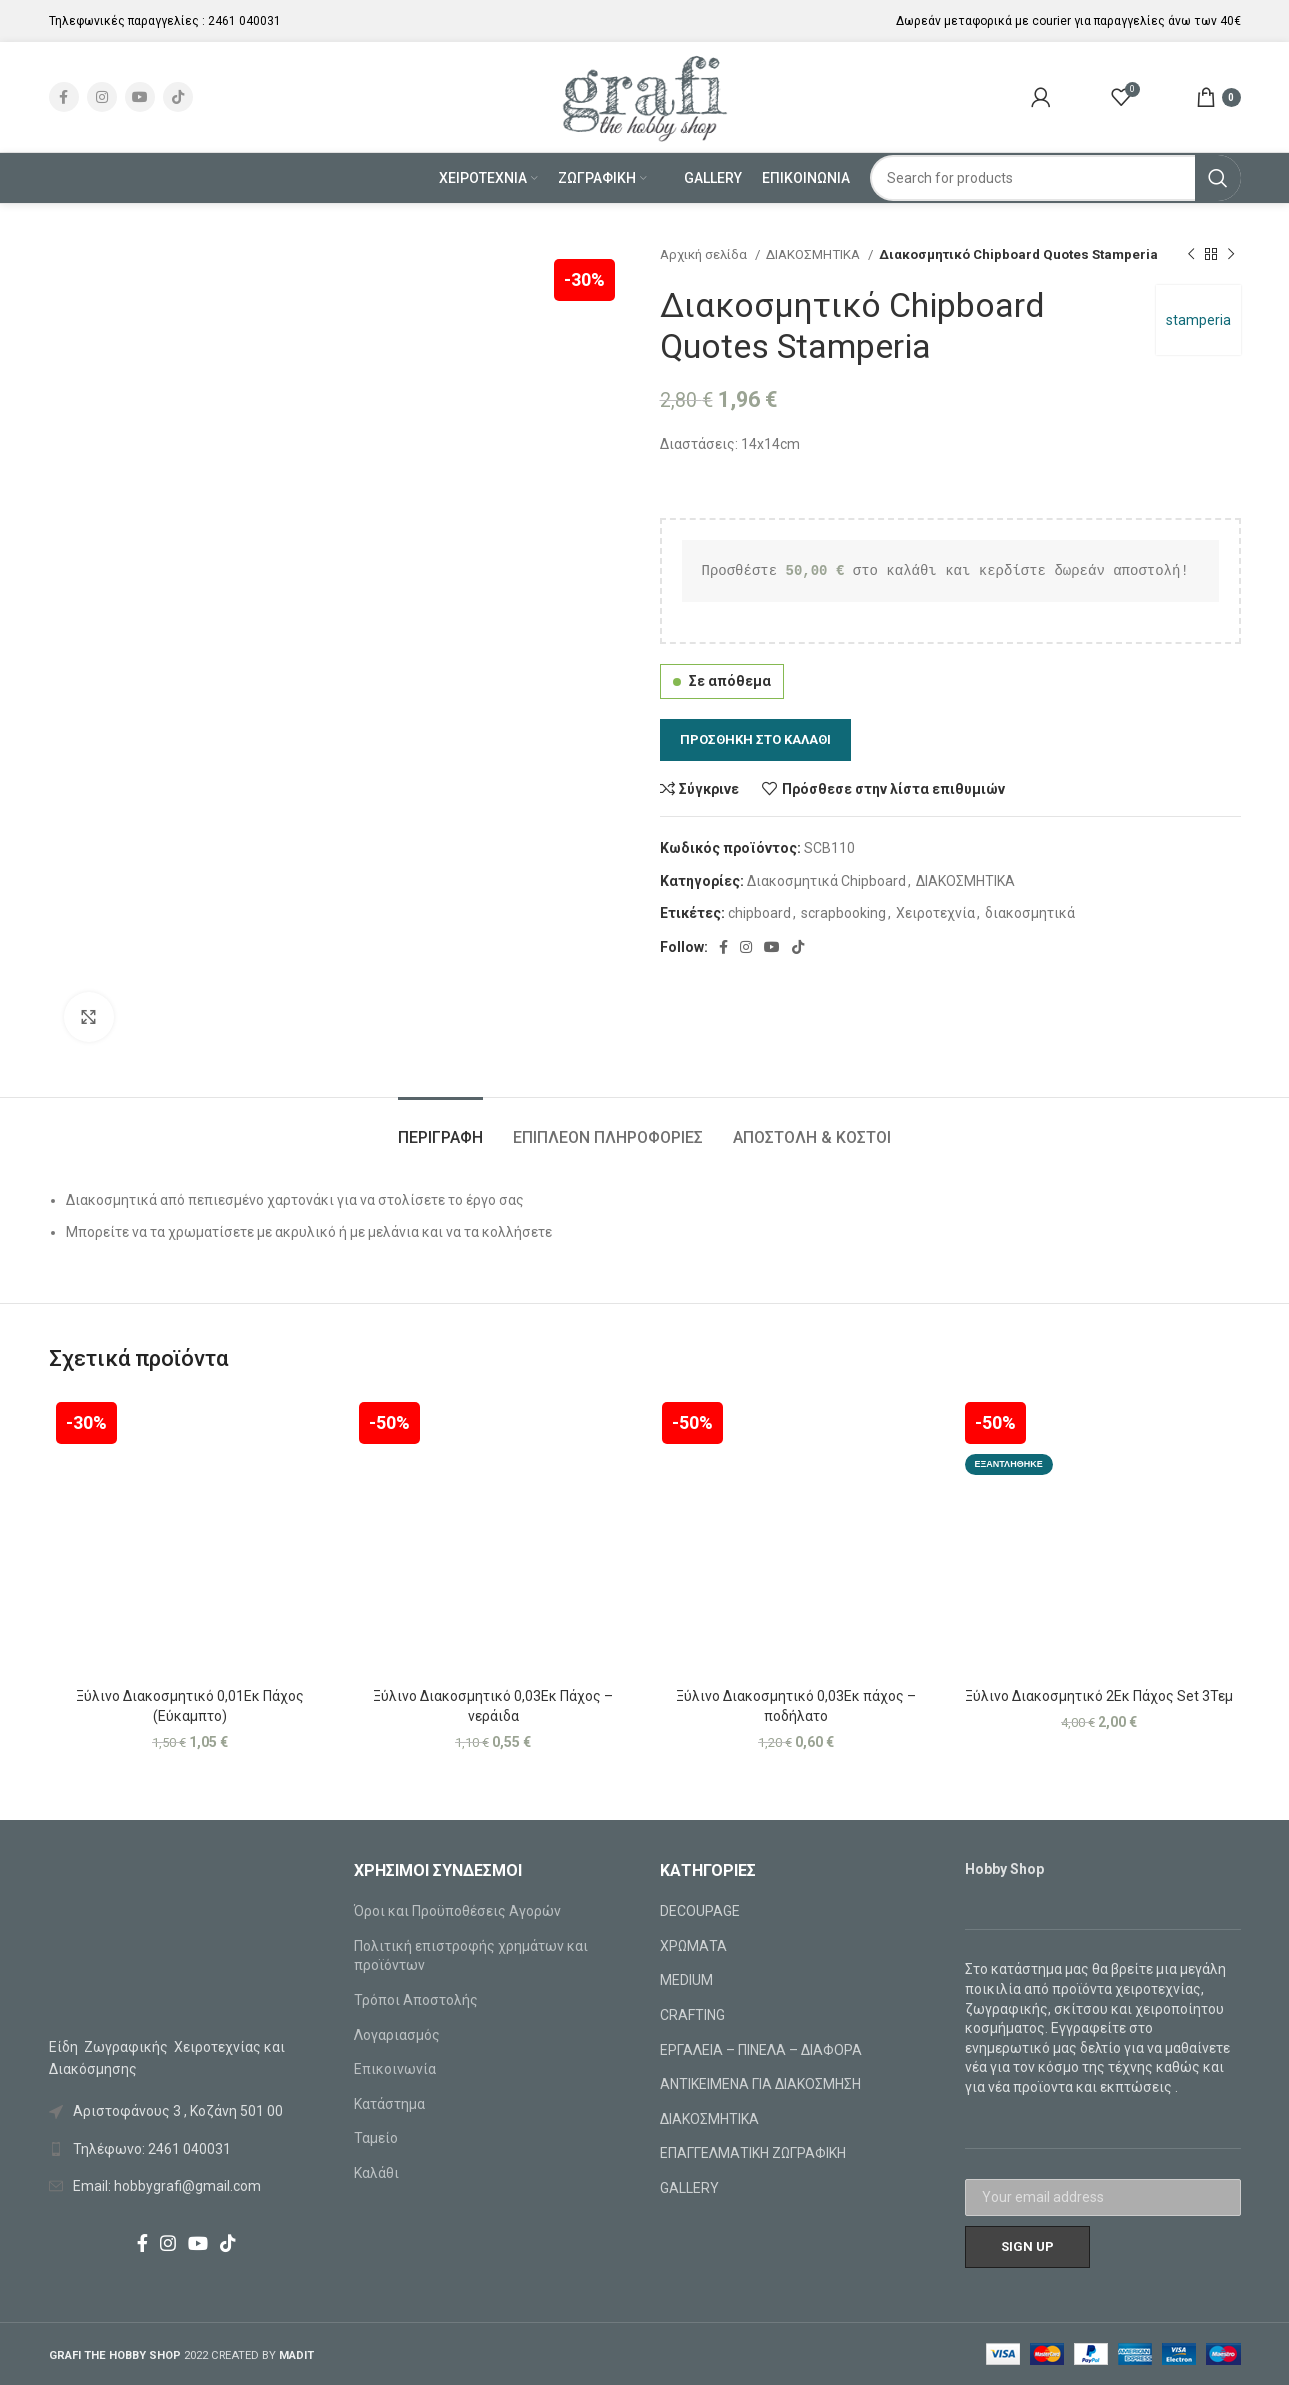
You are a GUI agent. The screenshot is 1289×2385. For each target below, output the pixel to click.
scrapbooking (843, 913)
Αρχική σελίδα (705, 254)
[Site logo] (644, 96)
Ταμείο (376, 2138)
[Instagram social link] (102, 97)
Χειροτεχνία (935, 913)
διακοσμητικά (1030, 913)
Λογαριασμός (397, 2035)
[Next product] (1231, 255)
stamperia (1198, 320)
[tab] (440, 1127)
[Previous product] (1191, 255)
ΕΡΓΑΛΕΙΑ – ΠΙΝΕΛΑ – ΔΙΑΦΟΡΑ (761, 2050)
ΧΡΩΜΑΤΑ (693, 1946)
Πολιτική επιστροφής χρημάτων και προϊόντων (471, 1956)
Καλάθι (376, 2173)
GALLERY (689, 2188)
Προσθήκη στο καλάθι (755, 739)
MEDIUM (686, 1980)
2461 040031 (244, 21)
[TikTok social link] (178, 97)
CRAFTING (692, 2015)
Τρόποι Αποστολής (416, 2000)
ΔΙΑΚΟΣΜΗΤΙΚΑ (814, 254)
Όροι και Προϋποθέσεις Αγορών (457, 1911)
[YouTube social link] (140, 97)
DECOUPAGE (700, 1911)
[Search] (1055, 178)
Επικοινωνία (395, 2069)
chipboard (759, 913)
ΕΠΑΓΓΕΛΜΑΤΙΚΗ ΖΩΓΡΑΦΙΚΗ (753, 2153)
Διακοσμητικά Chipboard (826, 881)
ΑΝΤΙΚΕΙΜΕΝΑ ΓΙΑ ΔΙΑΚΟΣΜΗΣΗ (760, 2084)
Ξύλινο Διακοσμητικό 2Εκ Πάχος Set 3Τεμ (1099, 1696)
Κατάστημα (389, 2104)
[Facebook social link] (64, 97)
